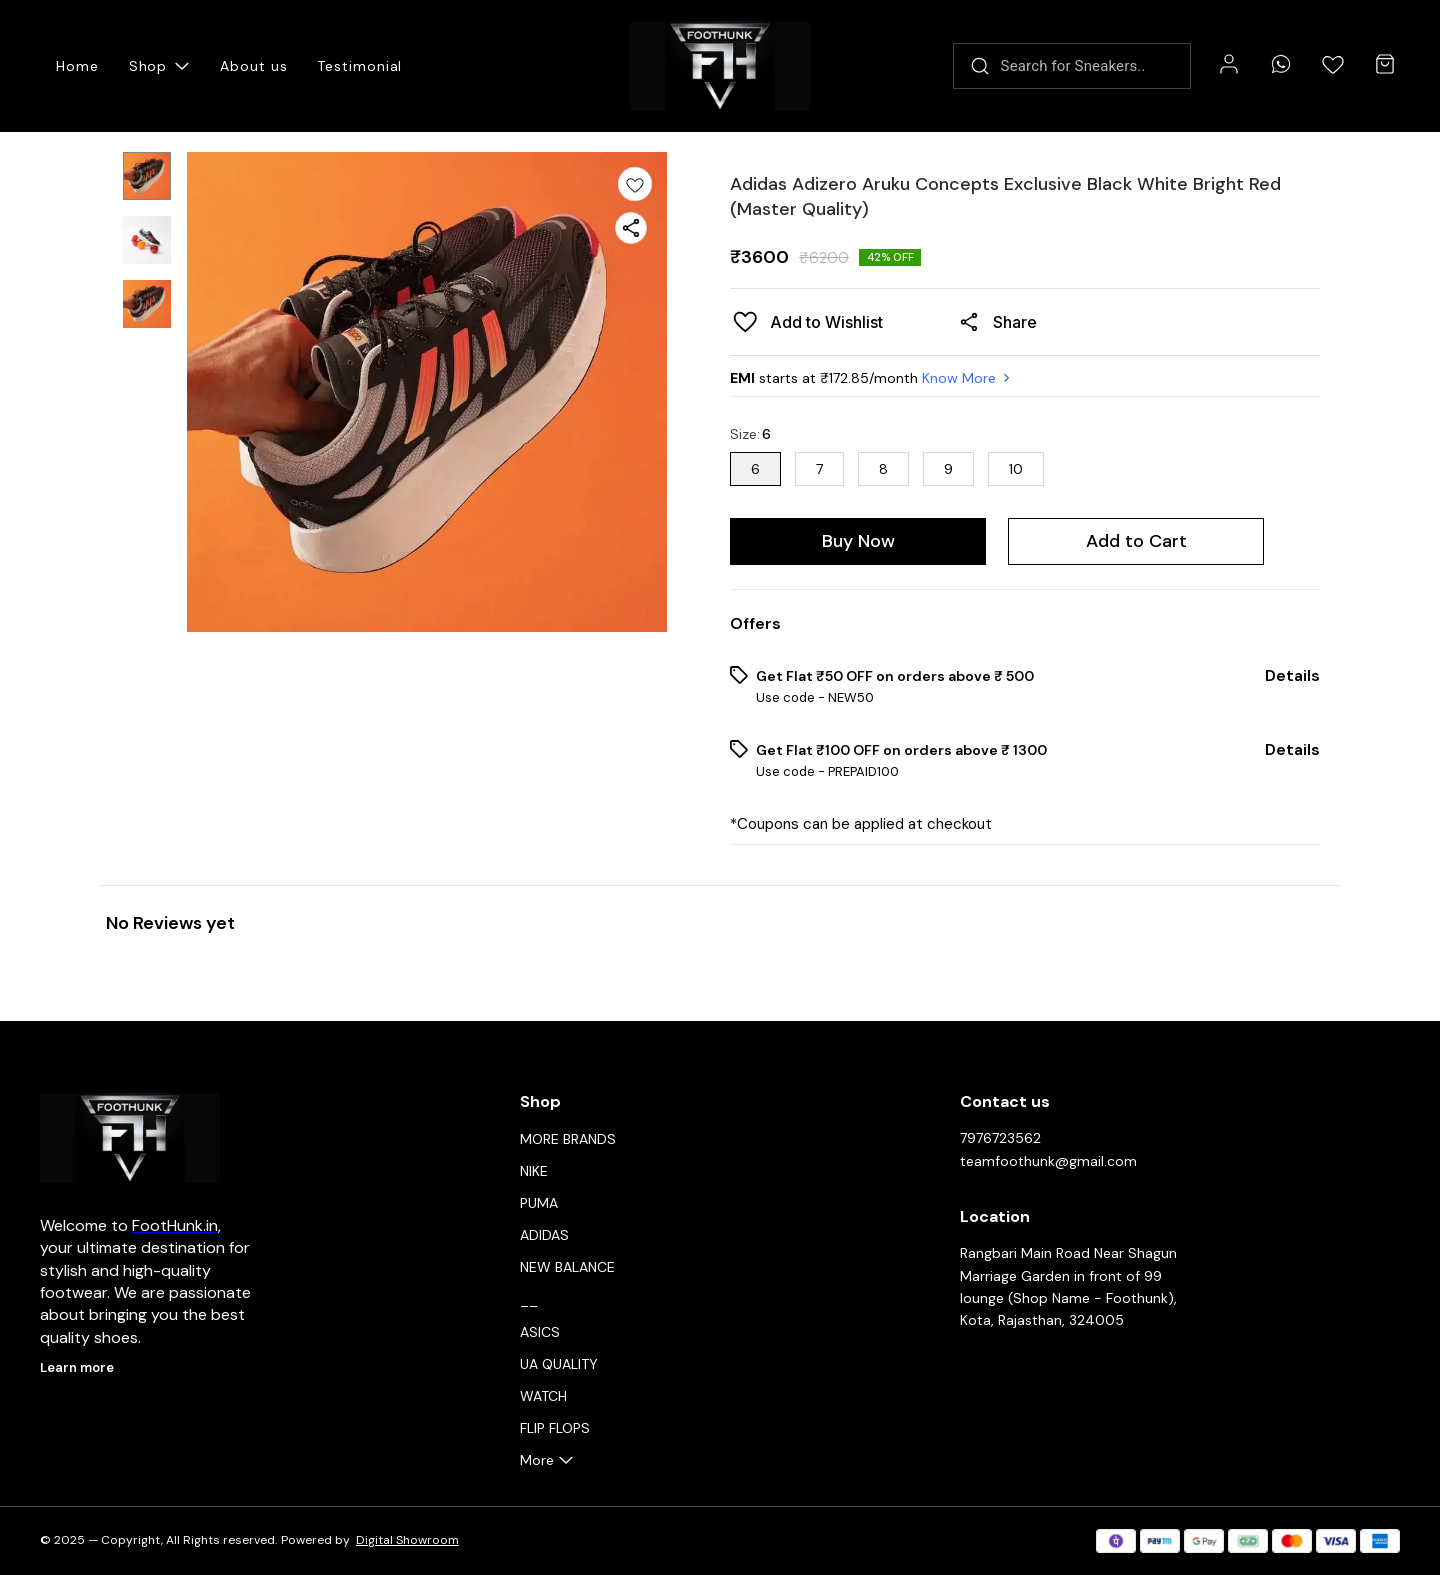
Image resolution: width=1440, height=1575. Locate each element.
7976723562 (1000, 1138)
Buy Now (858, 541)
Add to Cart (1136, 541)
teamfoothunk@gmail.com (1048, 1161)
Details (1292, 676)
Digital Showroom (407, 1540)
